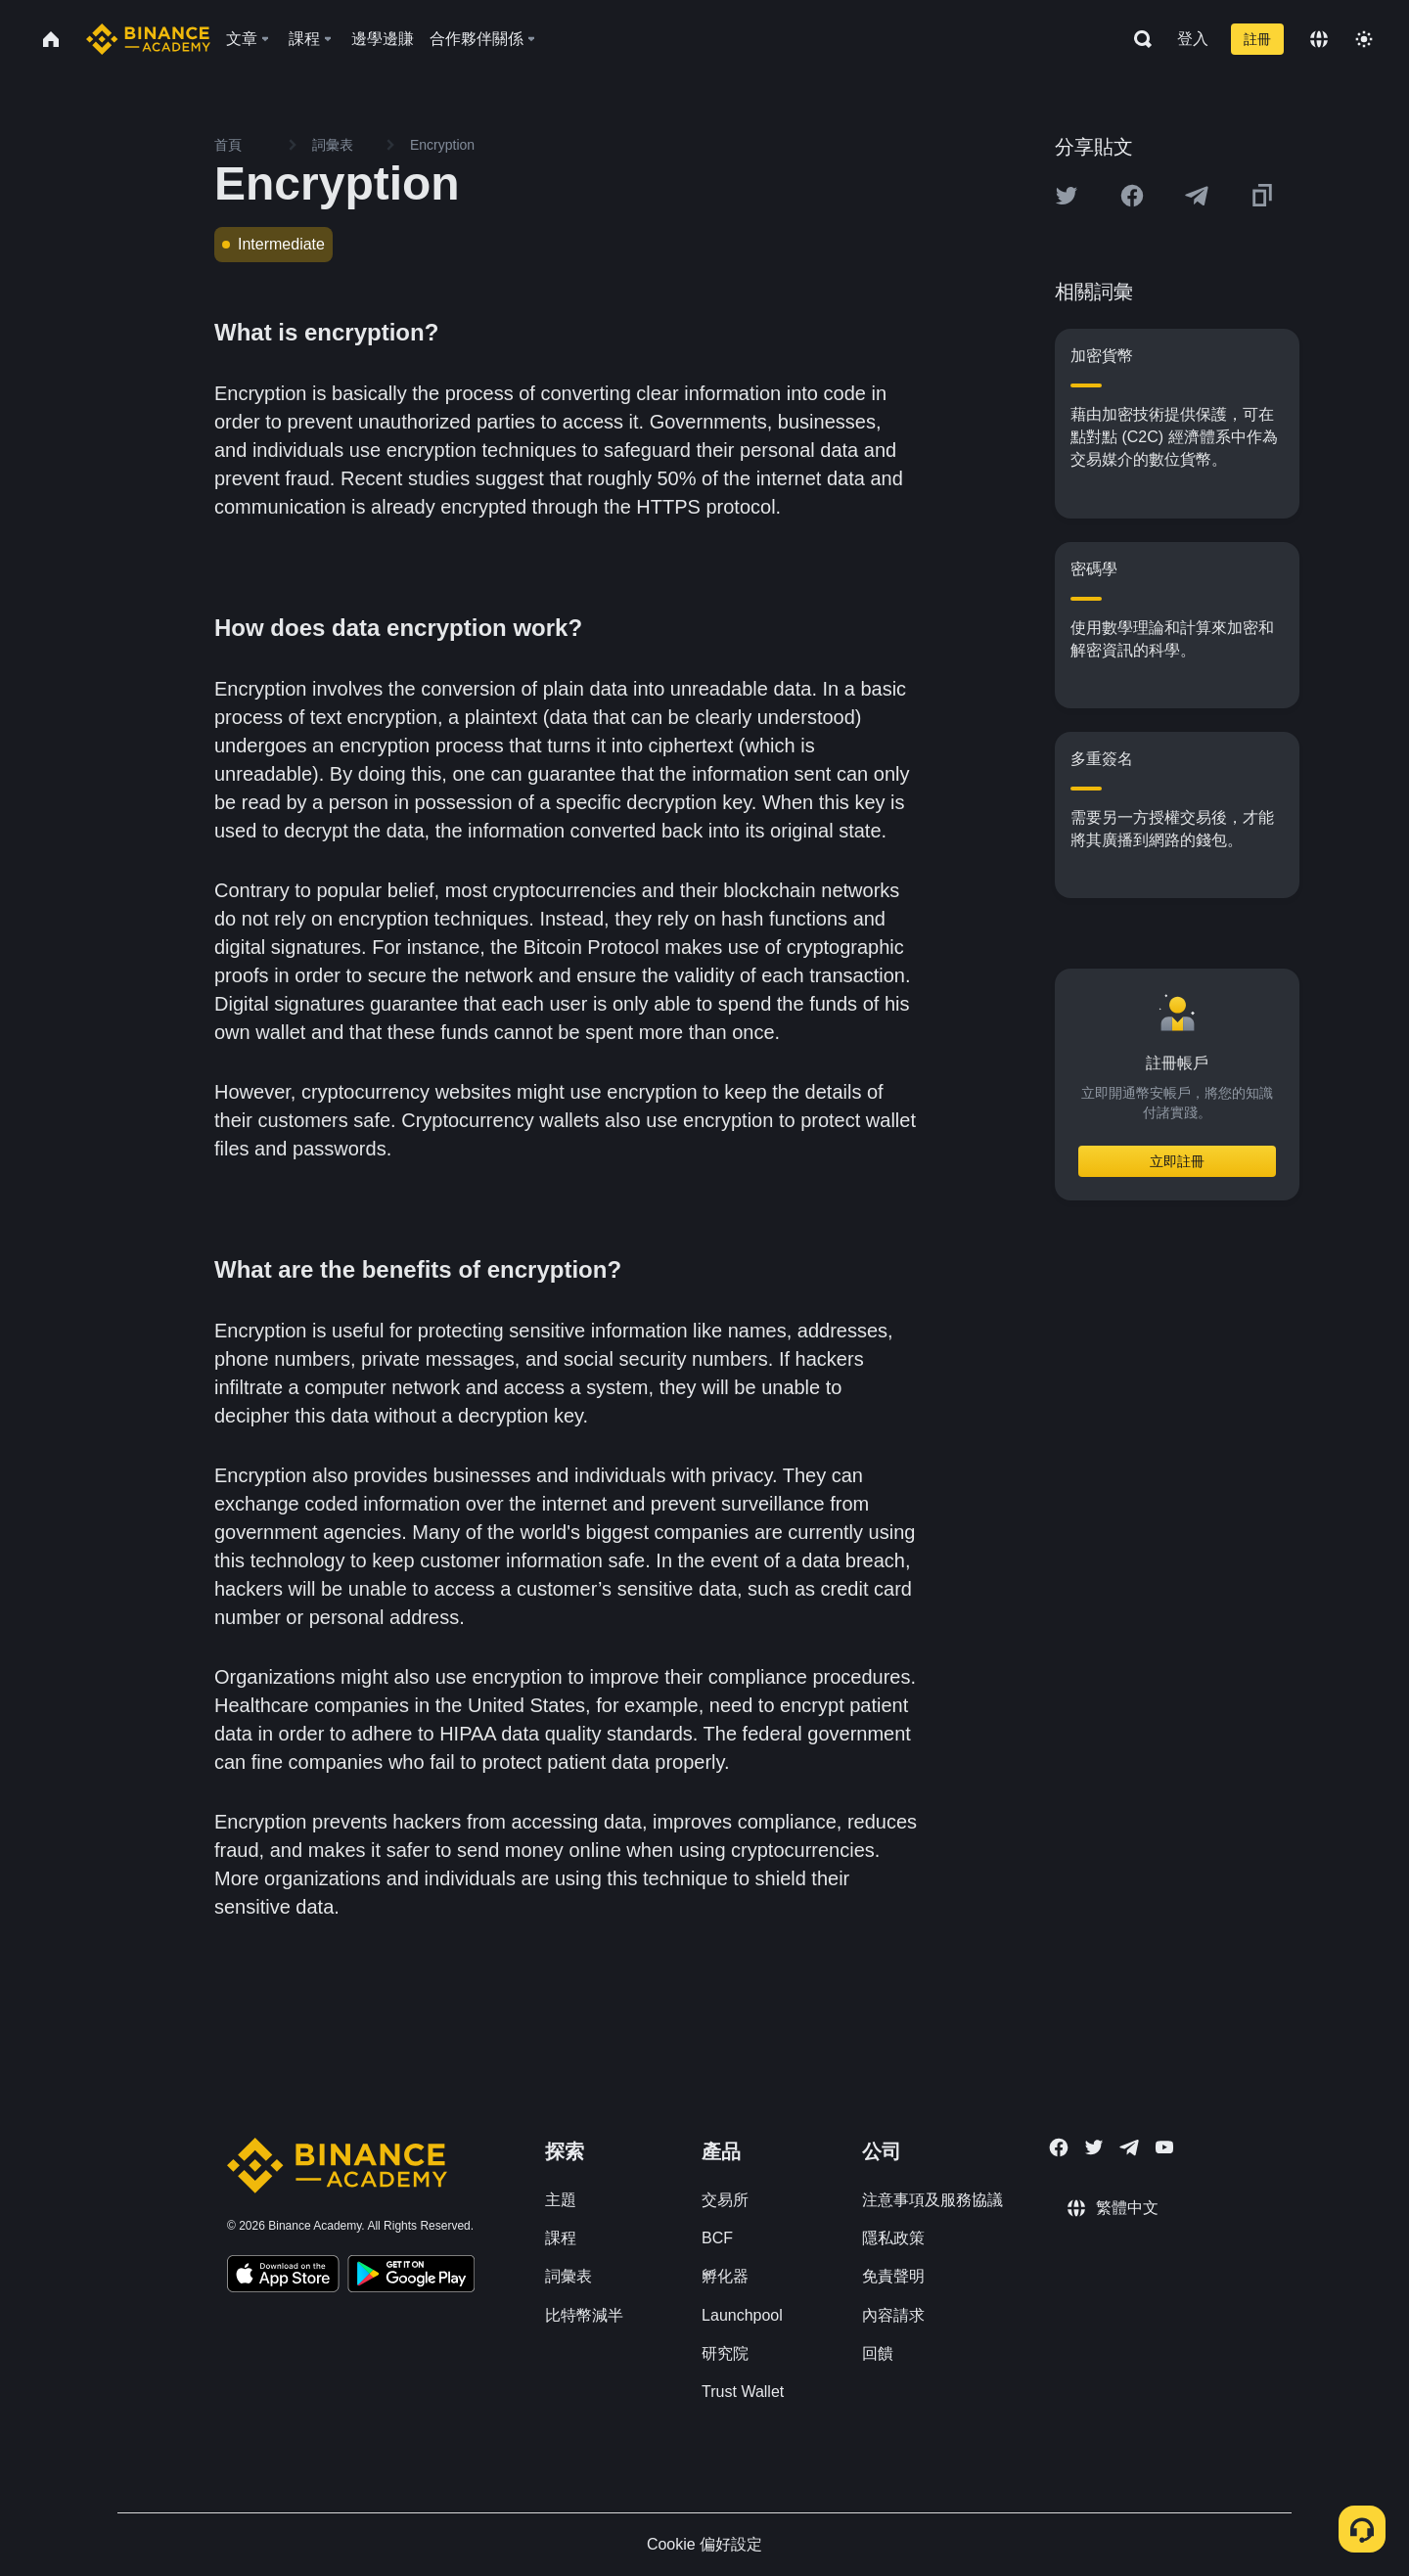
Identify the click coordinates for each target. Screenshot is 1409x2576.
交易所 (725, 2200)
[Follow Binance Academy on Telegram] (1129, 2147)
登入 (1192, 38)
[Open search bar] (1137, 39)
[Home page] (148, 39)
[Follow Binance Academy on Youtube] (1164, 2147)
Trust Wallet (743, 2391)
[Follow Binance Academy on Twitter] (1094, 2147)
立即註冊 (1177, 1161)
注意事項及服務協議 (932, 2200)
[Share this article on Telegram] (1196, 195)
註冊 (1257, 39)
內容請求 (893, 2315)
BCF (717, 2238)
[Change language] (1318, 39)
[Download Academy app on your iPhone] (283, 2276)
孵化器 (725, 2276)
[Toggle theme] (1364, 39)
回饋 (877, 2353)
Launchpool (742, 2315)
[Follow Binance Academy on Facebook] (1058, 2147)
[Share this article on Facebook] (1132, 195)
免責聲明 (893, 2276)
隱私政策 (893, 2238)
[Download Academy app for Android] (411, 2276)
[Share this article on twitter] (1066, 195)
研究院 (725, 2353)
